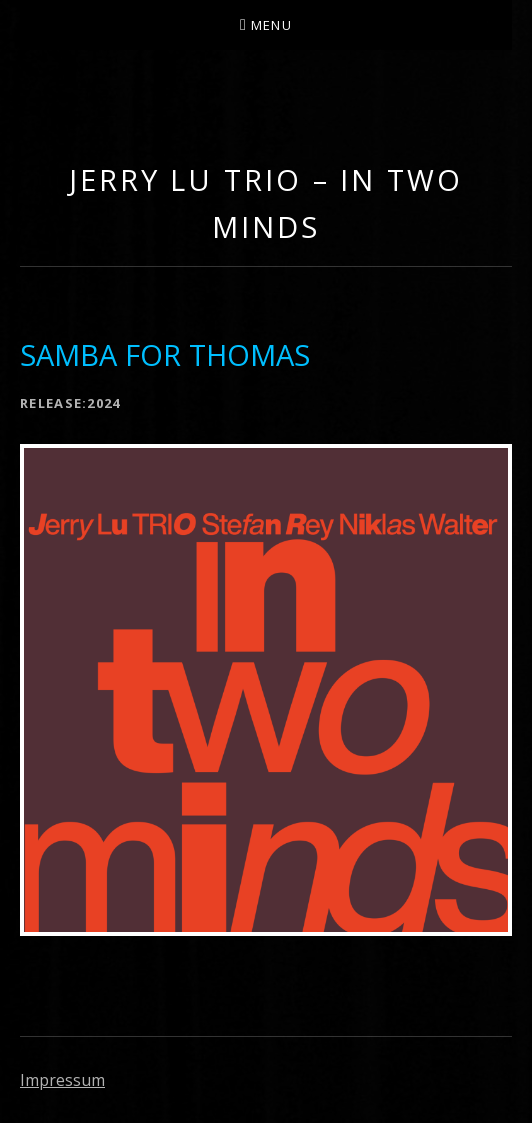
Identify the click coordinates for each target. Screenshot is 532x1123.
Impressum (62, 1080)
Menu (271, 25)
